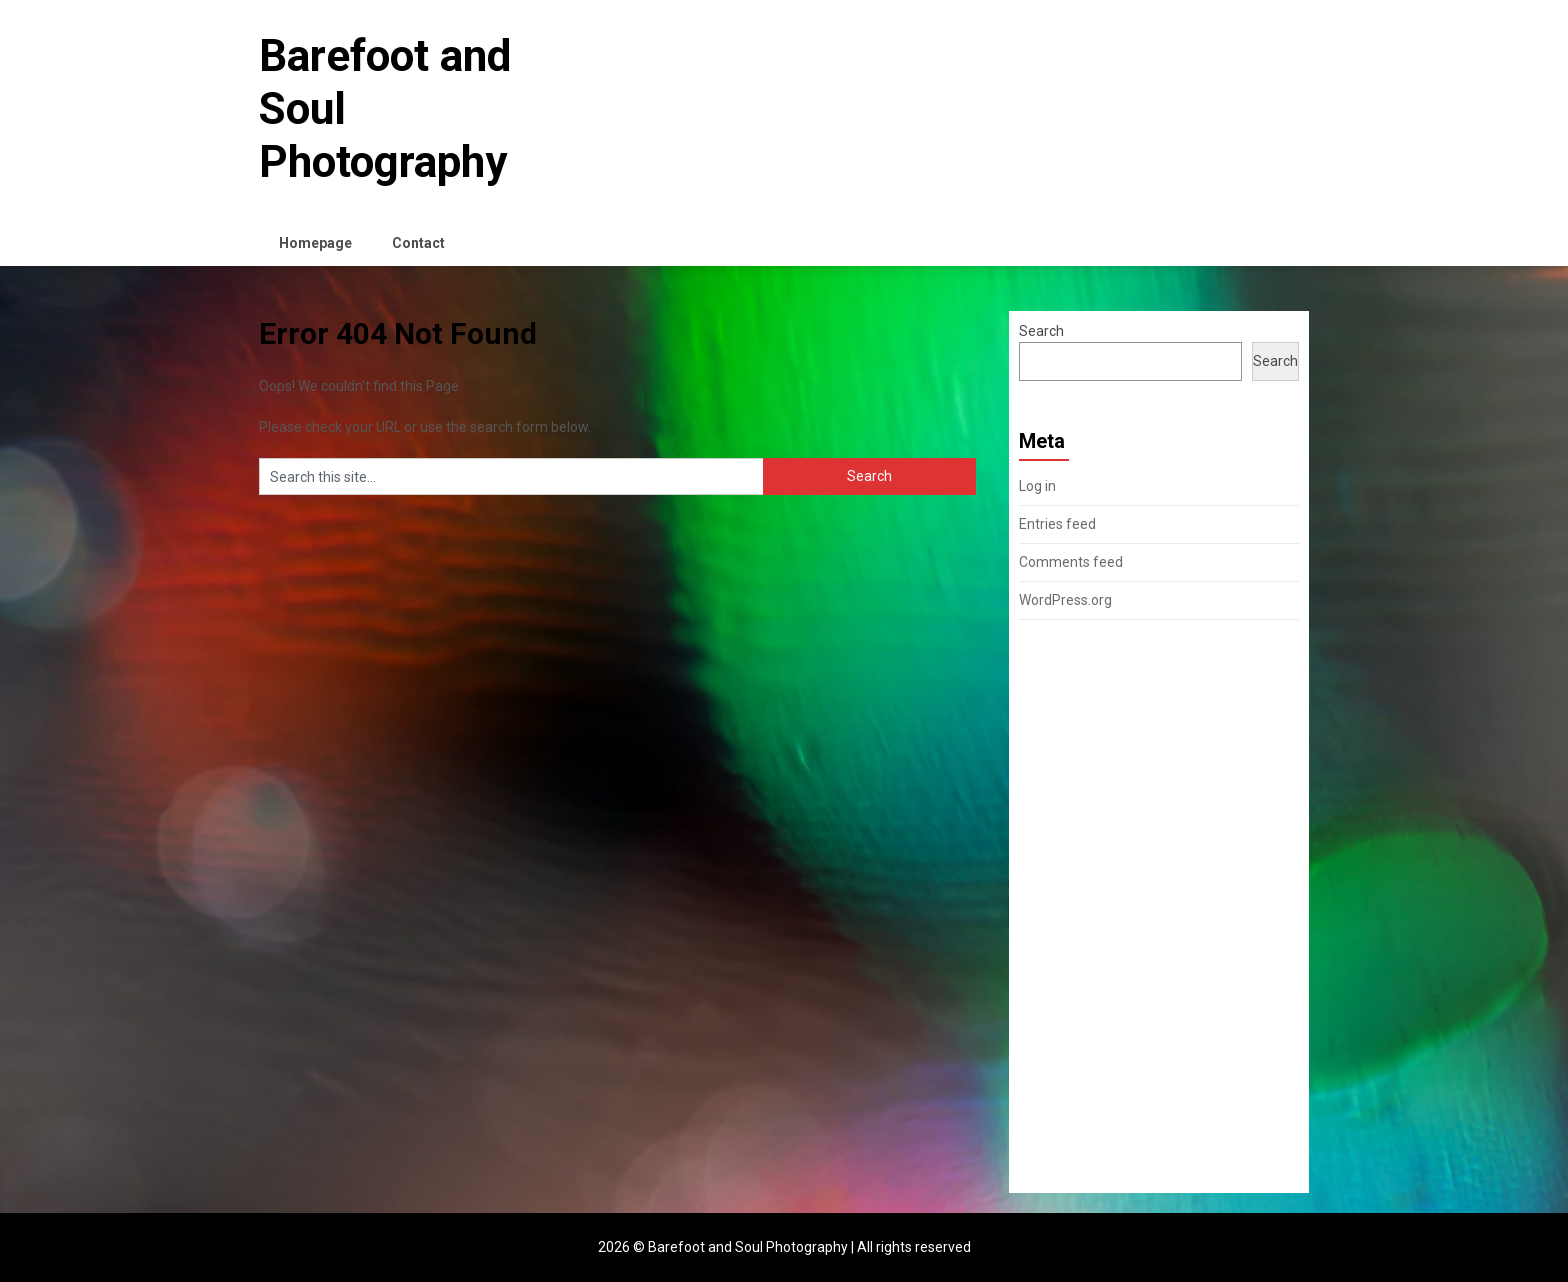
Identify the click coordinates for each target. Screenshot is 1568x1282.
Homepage (315, 243)
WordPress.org (1065, 600)
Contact (418, 243)
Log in (1037, 486)
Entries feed (1057, 524)
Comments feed (1071, 562)
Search (1041, 331)
